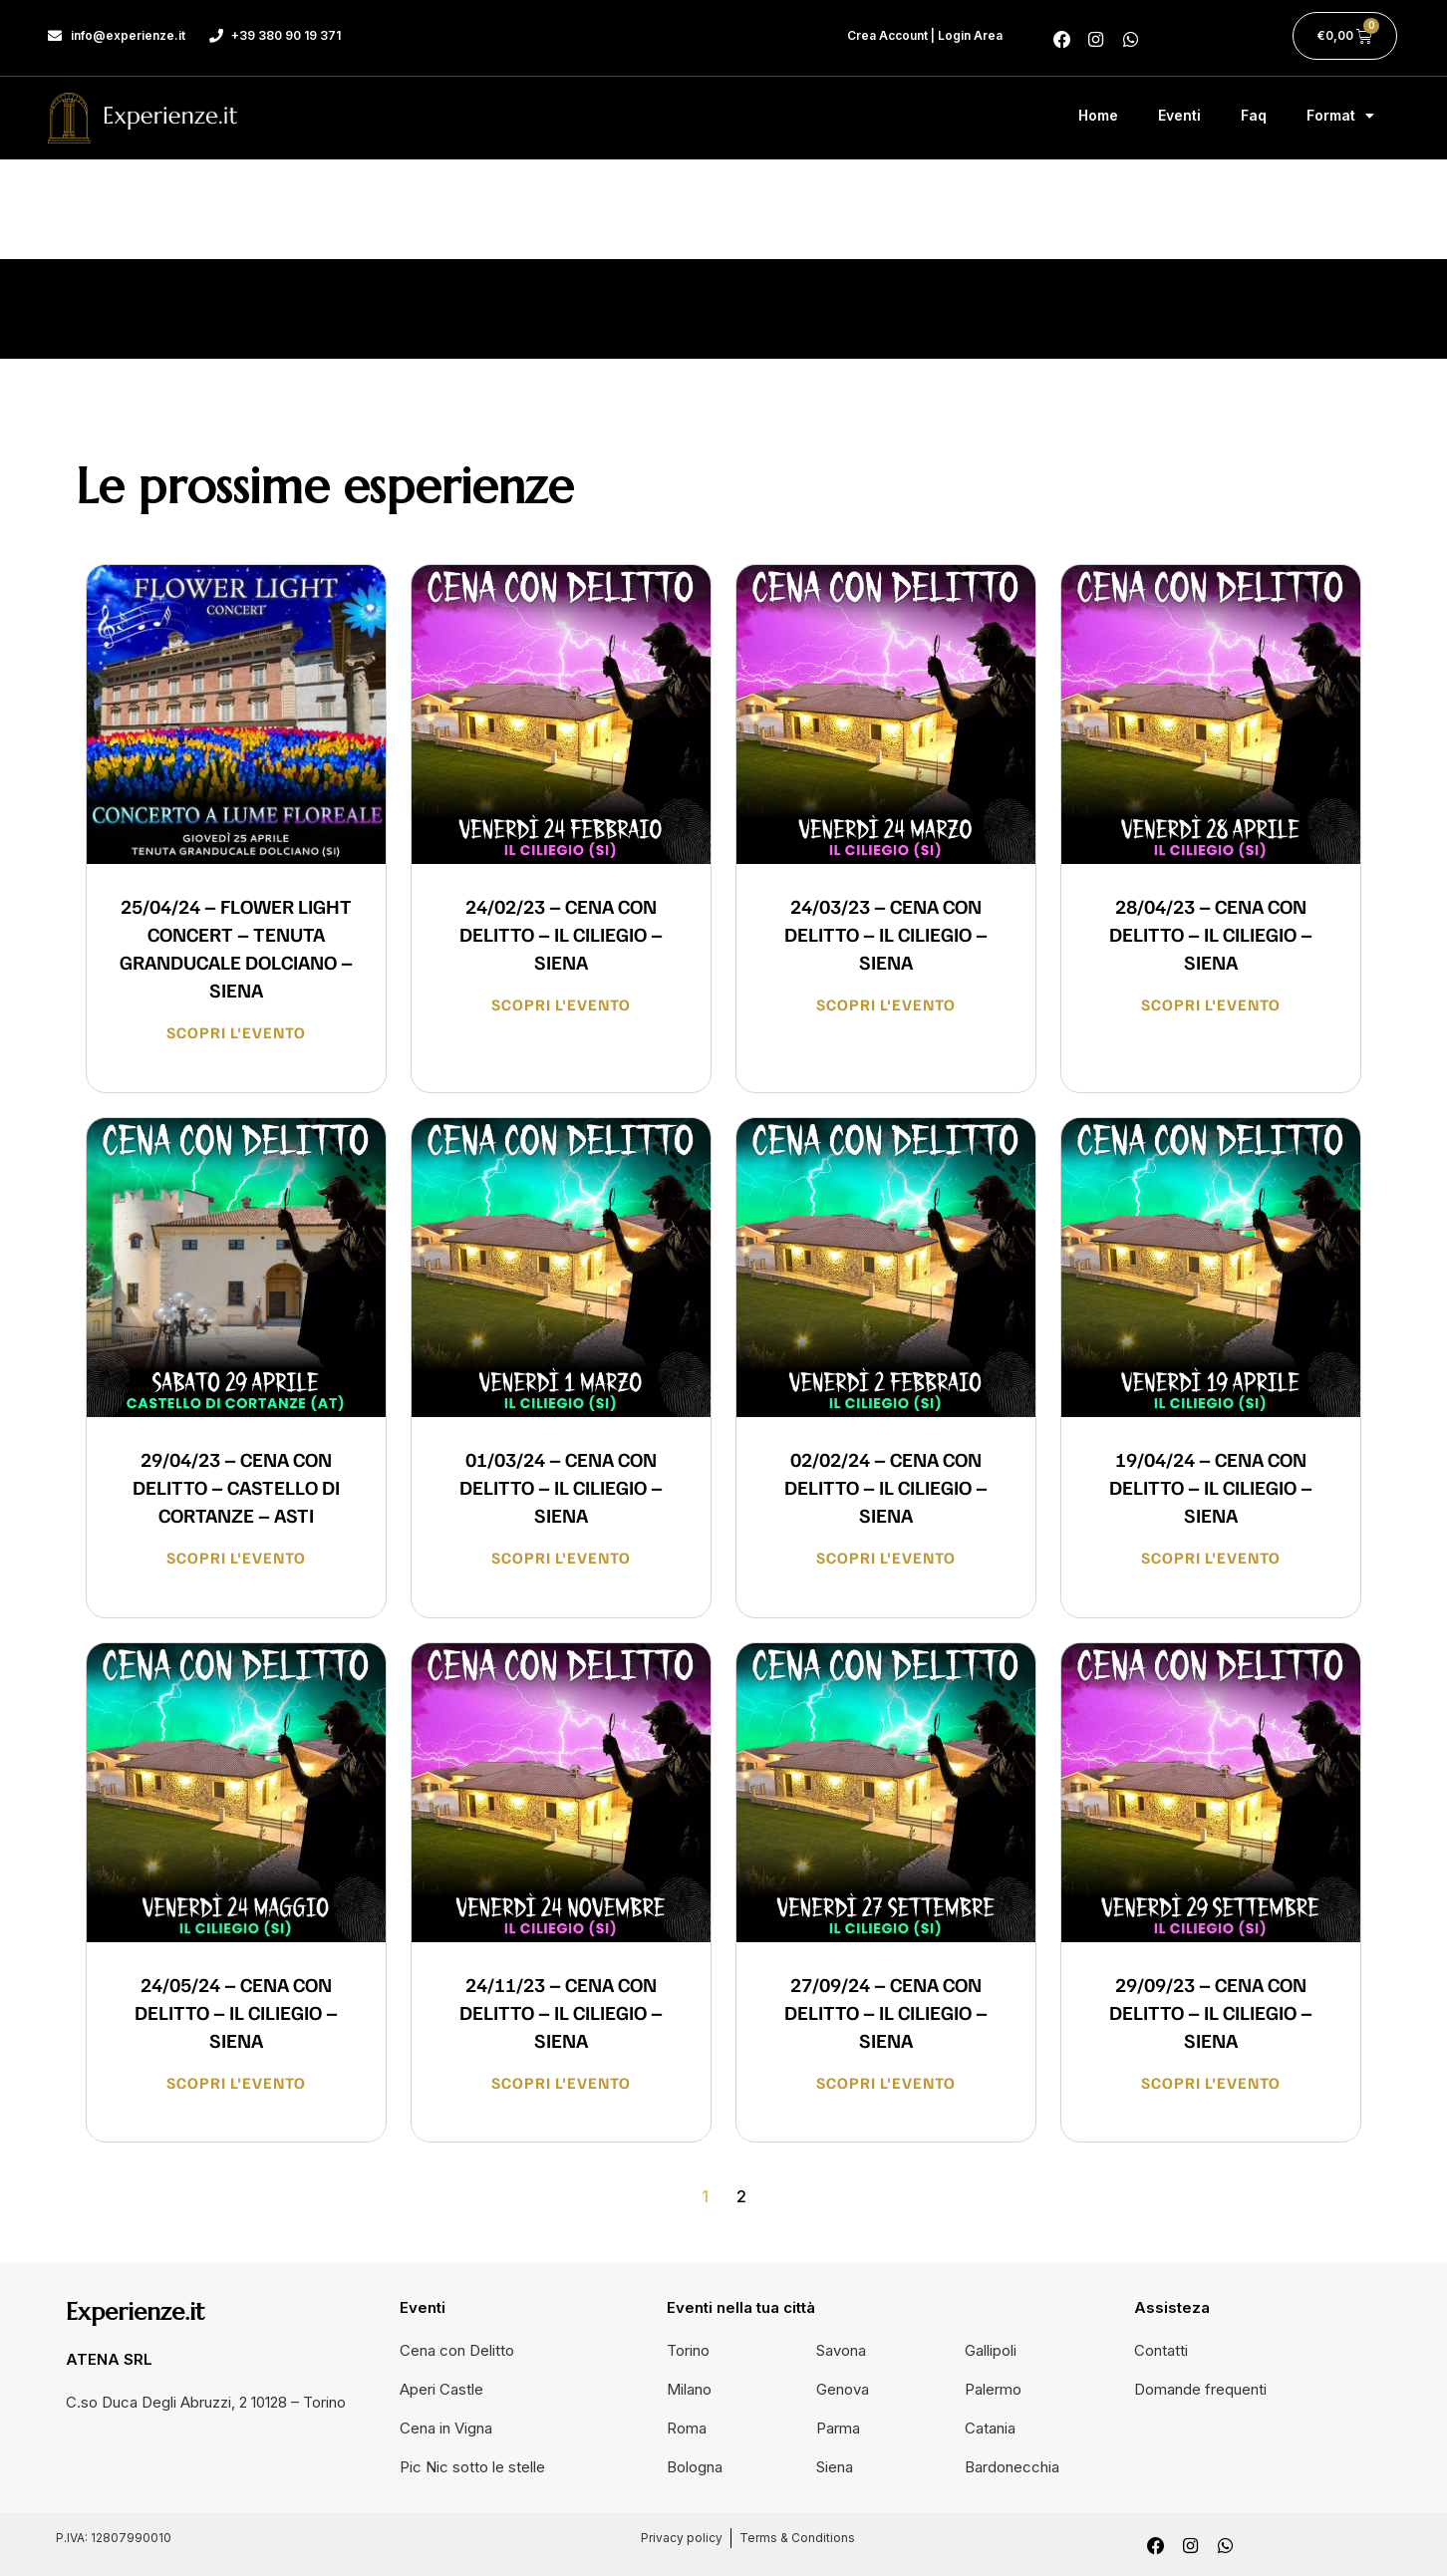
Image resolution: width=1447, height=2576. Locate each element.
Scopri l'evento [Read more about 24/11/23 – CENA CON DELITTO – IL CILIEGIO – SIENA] (561, 2083)
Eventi (1179, 115)
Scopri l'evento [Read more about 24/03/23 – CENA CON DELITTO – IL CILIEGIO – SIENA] (886, 1004)
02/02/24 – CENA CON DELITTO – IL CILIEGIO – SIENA (886, 1487)
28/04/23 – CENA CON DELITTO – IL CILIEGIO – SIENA (1210, 934)
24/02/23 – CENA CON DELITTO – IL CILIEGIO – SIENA (561, 934)
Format (1340, 116)
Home (1098, 115)
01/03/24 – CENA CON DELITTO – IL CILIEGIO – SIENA (561, 1487)
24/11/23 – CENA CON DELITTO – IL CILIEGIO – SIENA (561, 2012)
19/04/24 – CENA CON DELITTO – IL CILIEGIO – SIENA (1210, 1487)
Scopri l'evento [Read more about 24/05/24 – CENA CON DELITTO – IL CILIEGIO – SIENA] (236, 2083)
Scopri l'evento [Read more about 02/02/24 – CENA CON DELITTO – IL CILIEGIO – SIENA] (886, 1558)
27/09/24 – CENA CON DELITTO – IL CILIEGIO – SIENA (886, 2012)
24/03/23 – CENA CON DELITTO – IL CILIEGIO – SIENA (886, 934)
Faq (1254, 115)
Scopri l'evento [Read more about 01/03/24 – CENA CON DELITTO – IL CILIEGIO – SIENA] (561, 1558)
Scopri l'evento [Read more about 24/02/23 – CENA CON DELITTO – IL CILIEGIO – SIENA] (561, 1004)
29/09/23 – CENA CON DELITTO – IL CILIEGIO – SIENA (1210, 2012)
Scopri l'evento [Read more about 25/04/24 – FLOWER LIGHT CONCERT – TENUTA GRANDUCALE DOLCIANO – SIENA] (236, 1032)
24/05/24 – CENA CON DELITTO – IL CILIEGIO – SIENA (236, 2012)
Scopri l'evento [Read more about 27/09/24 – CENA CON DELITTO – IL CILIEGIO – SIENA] (886, 2083)
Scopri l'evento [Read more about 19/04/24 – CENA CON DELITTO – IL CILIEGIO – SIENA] (1211, 1558)
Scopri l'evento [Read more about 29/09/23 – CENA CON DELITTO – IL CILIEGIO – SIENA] (1211, 2083)
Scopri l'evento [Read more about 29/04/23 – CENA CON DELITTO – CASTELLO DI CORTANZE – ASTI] (236, 1558)
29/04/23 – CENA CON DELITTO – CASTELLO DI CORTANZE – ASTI (236, 1487)
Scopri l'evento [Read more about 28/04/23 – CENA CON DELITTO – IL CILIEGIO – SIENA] (1211, 1004)
